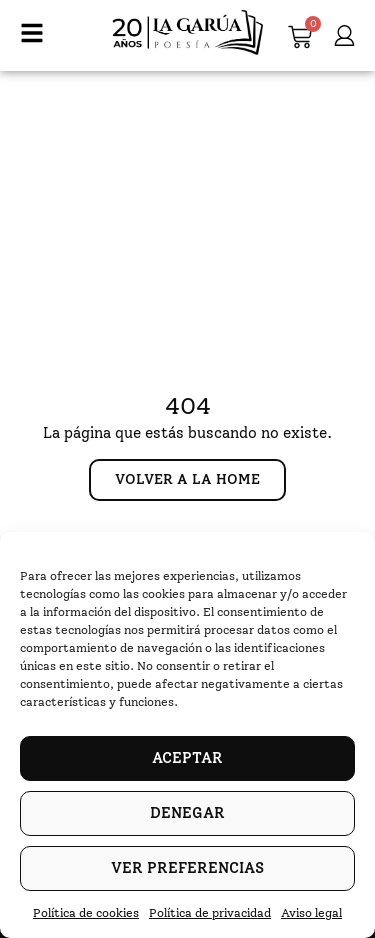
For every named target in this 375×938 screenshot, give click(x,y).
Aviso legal (311, 913)
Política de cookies (86, 913)
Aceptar (187, 758)
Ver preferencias (187, 868)
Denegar (187, 813)
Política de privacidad (210, 913)
